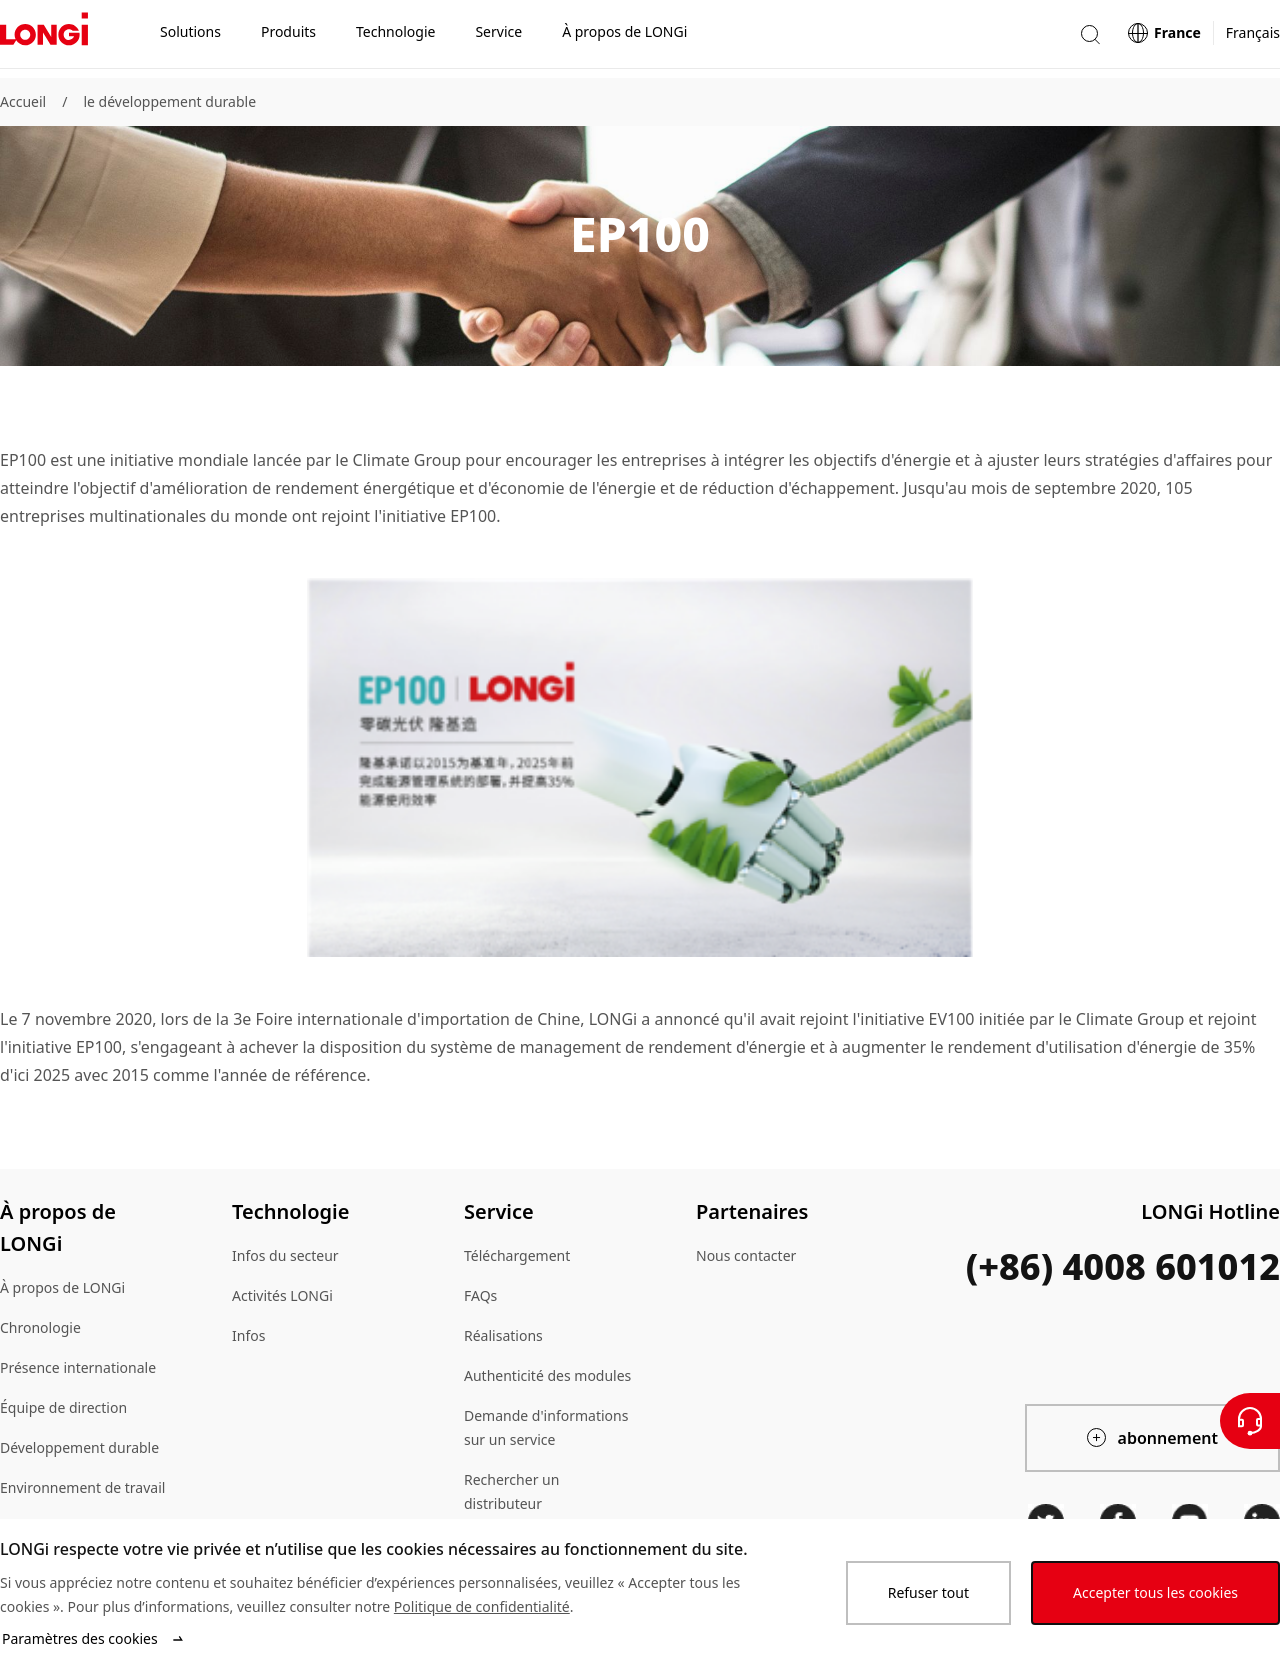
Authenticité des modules (547, 1375)
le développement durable (169, 101)
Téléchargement (517, 1255)
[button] (1090, 38)
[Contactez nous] (1250, 1421)
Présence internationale (78, 1367)
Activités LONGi (282, 1295)
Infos (248, 1335)
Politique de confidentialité (482, 1606)
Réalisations (503, 1335)
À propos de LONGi (62, 1287)
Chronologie (40, 1327)
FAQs (480, 1295)
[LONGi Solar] (44, 39)
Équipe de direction (63, 1407)
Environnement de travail (82, 1487)
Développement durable (79, 1447)
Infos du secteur (285, 1255)
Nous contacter (746, 1255)
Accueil (23, 101)
